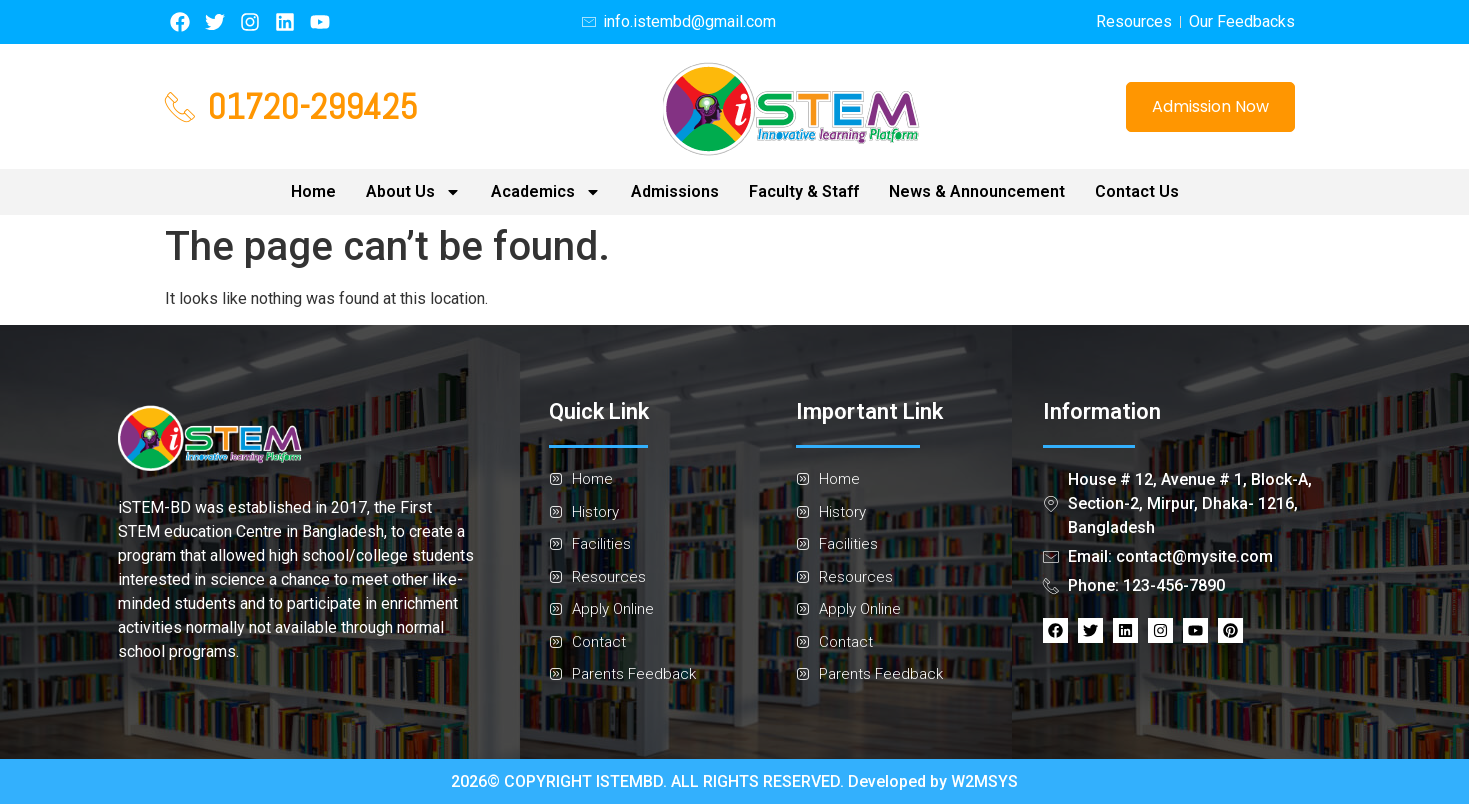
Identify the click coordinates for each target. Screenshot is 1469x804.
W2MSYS (984, 781)
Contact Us (1137, 191)
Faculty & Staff (804, 191)
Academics (546, 192)
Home (313, 191)
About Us (413, 192)
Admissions (675, 191)
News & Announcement (977, 191)
